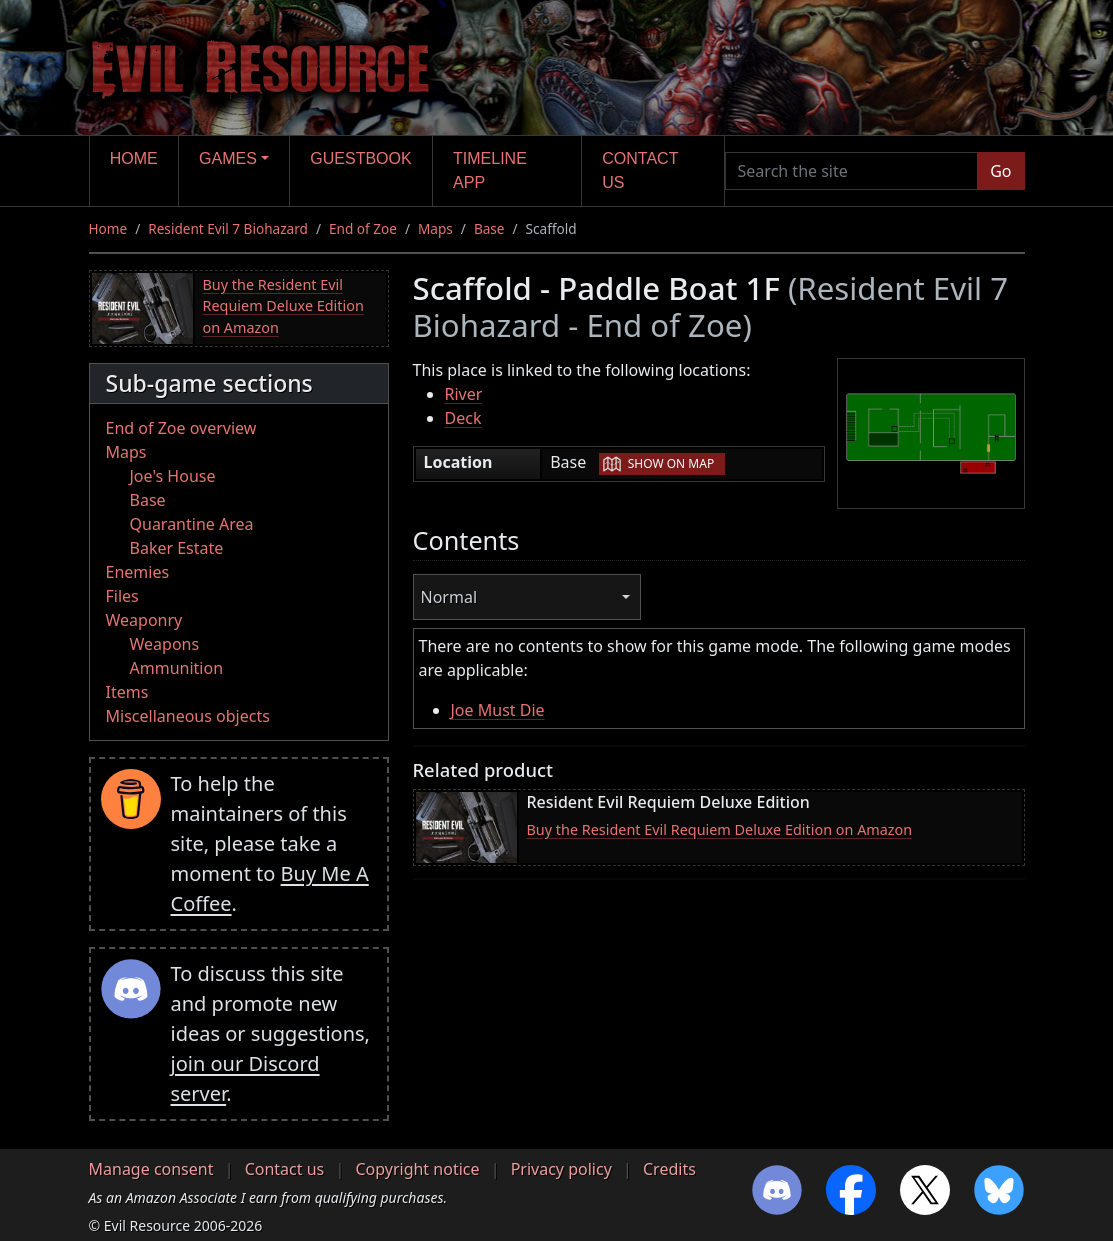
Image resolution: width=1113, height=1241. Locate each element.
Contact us (640, 170)
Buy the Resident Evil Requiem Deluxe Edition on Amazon (283, 306)
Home (134, 158)
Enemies (138, 572)
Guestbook (360, 158)
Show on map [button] (671, 463)
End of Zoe (363, 228)
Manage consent (151, 1169)
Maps (435, 228)
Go (1000, 171)
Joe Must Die (498, 710)
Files (122, 596)
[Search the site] (852, 171)
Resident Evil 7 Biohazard (228, 228)
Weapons (165, 644)
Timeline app (490, 170)
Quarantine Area (192, 524)
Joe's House (173, 476)
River (464, 394)
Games (228, 158)
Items (127, 692)
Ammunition (177, 668)
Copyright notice (417, 1169)
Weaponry (144, 620)
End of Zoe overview (181, 428)
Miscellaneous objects (188, 716)
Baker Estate (177, 548)
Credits (669, 1169)
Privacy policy (561, 1169)
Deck (463, 418)
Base (489, 228)
